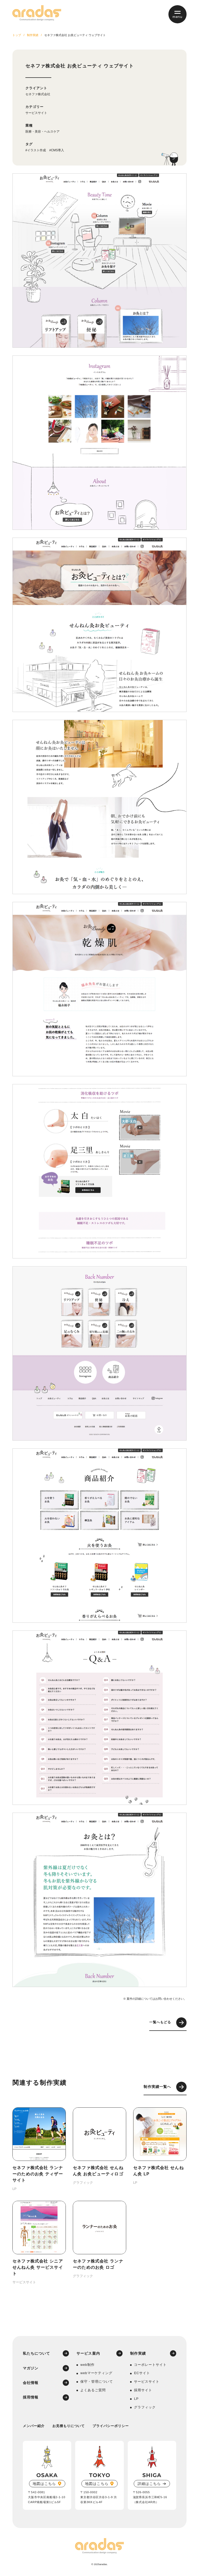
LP (136, 2399)
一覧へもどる (168, 2022)
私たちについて (36, 2353)
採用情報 (30, 2397)
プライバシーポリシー (111, 2426)
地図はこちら (44, 2484)
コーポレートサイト (150, 2365)
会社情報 (30, 2383)
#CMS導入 (56, 150)
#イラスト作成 (35, 150)
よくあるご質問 (93, 2390)
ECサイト (142, 2373)
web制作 (87, 2365)
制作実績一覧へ (165, 2087)
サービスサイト (36, 113)
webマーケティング (96, 2373)
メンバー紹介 (34, 2426)
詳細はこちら (149, 2484)
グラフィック (145, 2407)
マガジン (30, 2368)
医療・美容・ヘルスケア (42, 131)
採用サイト (143, 2390)
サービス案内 (88, 2353)
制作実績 (32, 35)
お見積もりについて (68, 2426)
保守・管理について (96, 2381)
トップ (16, 35)
